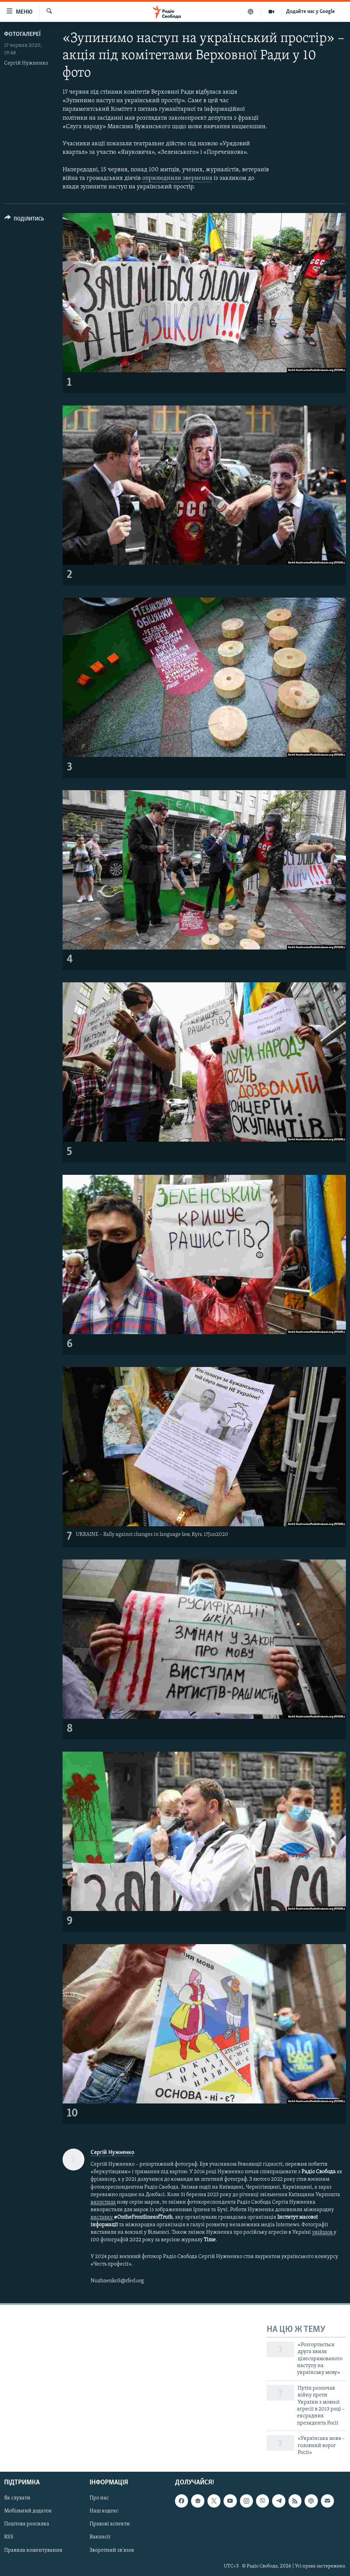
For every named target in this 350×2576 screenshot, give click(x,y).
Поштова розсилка (26, 2524)
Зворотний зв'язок (112, 2550)
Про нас (99, 2498)
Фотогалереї (22, 34)
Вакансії (100, 2537)
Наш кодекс (104, 2511)
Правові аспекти (110, 2524)
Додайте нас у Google (310, 11)
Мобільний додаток (28, 2511)
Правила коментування (33, 2550)
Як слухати (17, 2498)
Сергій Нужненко (26, 63)
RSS (8, 2537)
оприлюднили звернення (177, 178)
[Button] (24, 220)
